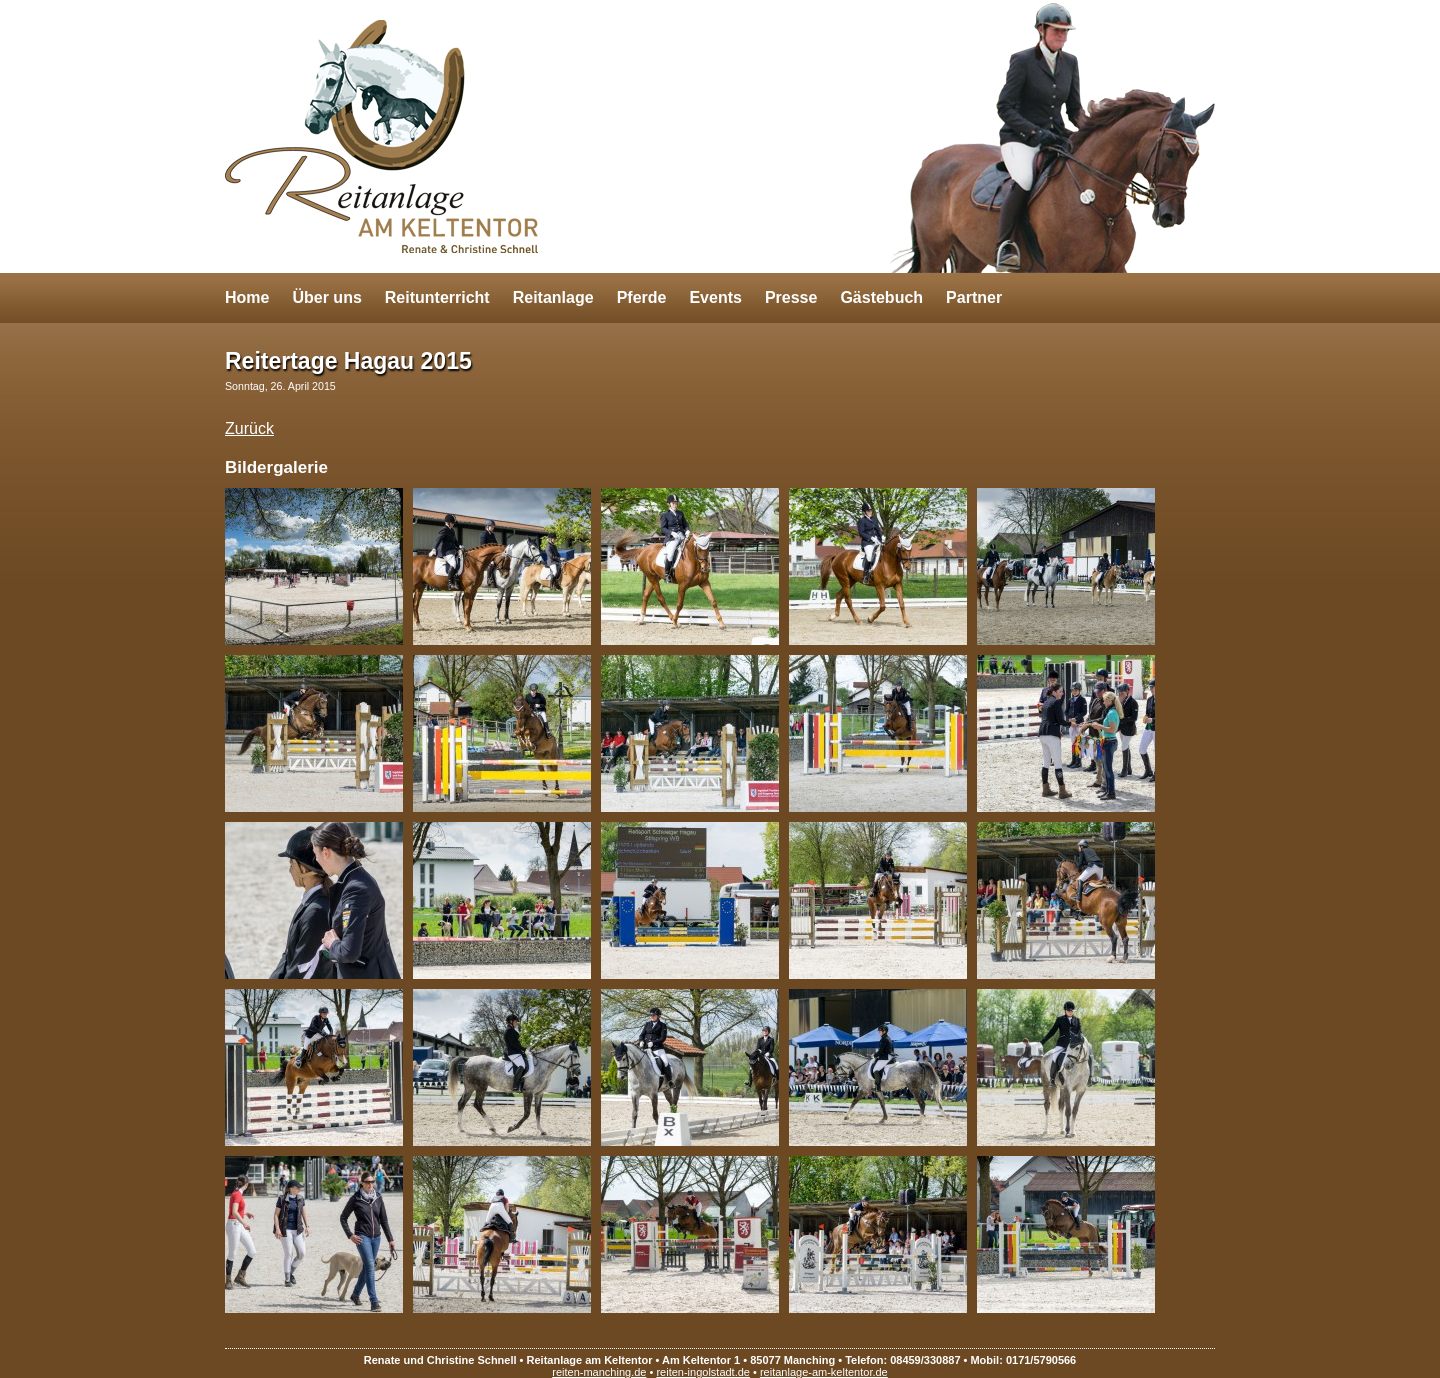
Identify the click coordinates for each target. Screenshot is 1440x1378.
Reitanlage (553, 297)
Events (715, 297)
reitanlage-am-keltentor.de (824, 1372)
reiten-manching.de (599, 1372)
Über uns (326, 297)
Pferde (642, 297)
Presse (791, 297)
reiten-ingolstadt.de (703, 1372)
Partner (974, 297)
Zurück (249, 428)
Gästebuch (881, 297)
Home (247, 297)
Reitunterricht (437, 297)
